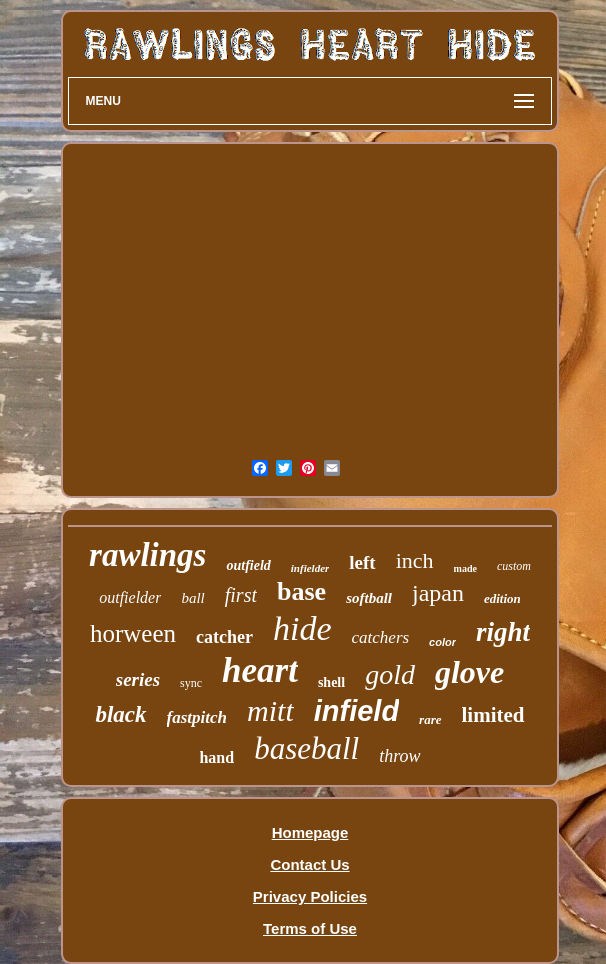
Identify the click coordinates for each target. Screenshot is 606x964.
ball (192, 598)
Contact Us (309, 864)
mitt (270, 710)
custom (514, 566)
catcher (224, 637)
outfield (248, 565)
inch (415, 560)
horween (133, 633)
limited (493, 715)
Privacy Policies (310, 896)
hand (216, 757)
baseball (306, 748)
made (465, 568)
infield (356, 711)
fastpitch (197, 717)
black (120, 714)
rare (430, 719)
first (241, 595)
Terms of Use (310, 928)
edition (502, 598)
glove (469, 672)
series (138, 679)
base (301, 591)
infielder (310, 568)
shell (331, 682)
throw (399, 756)
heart (260, 670)
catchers (381, 637)
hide (302, 628)
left (362, 562)
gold (390, 674)
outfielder (130, 597)
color (442, 642)
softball (369, 598)
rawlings (147, 555)
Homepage (310, 832)
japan (438, 593)
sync (191, 683)
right (503, 632)
